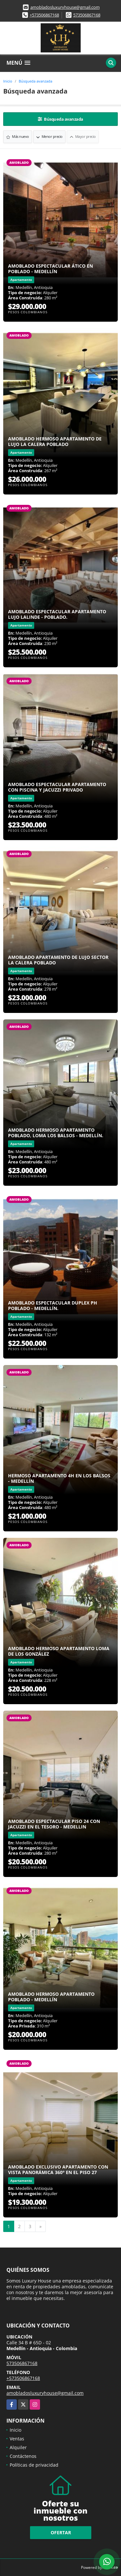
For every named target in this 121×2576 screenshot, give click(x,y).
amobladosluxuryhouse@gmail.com (65, 7)
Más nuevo (17, 136)
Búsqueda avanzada (35, 81)
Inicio (7, 81)
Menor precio (49, 136)
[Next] (40, 2226)
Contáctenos (23, 2456)
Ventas (17, 2439)
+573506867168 (44, 15)
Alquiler (18, 2447)
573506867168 (86, 15)
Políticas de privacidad (34, 2465)
